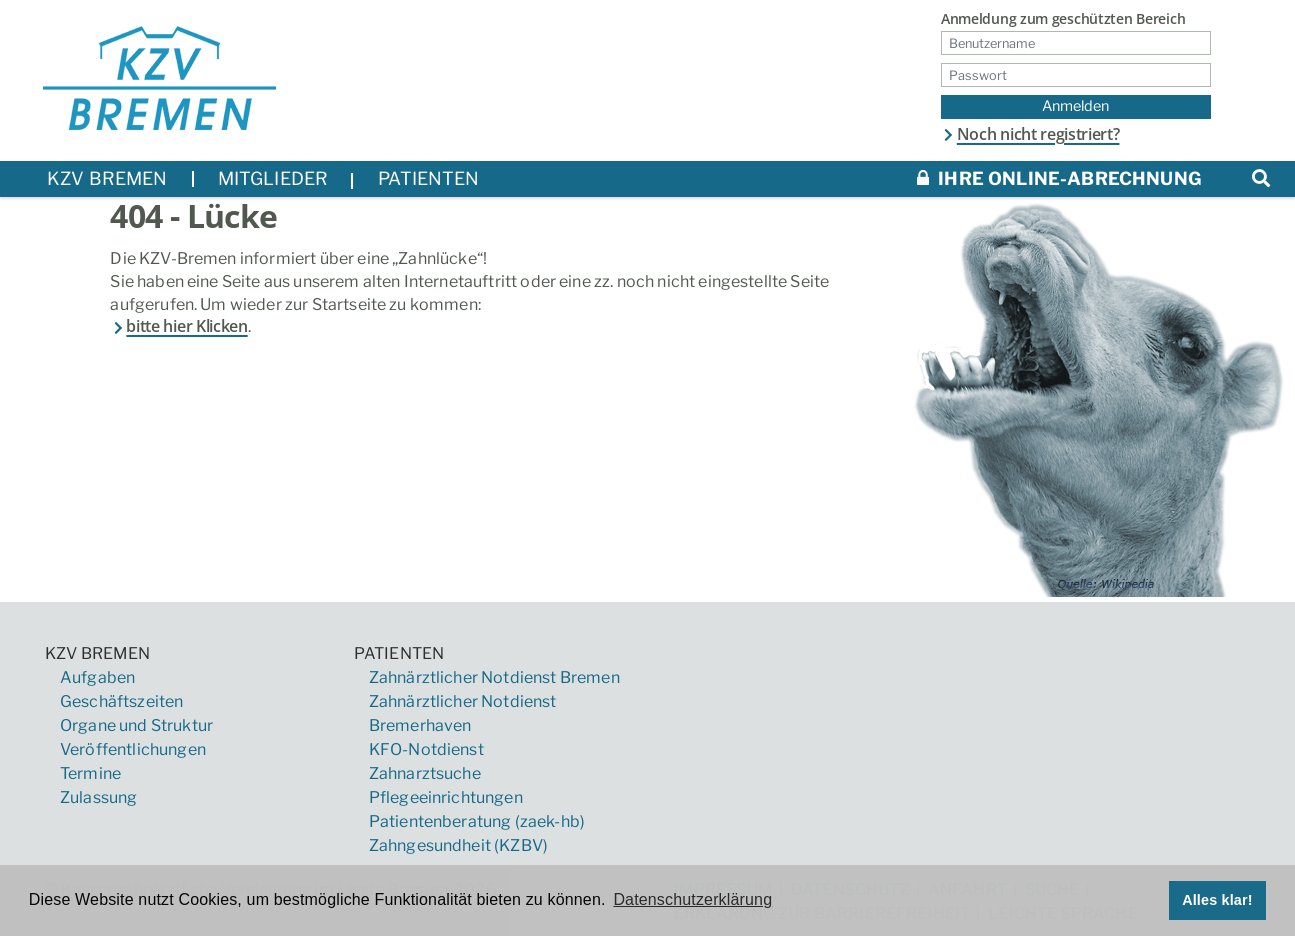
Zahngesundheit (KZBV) (458, 845)
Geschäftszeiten (121, 701)
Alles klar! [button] (1217, 900)
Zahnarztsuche (425, 773)
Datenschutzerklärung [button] (692, 899)
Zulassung (98, 797)
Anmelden (1075, 106)
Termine (90, 773)
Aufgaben (97, 677)
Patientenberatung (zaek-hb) (477, 821)
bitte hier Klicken (178, 326)
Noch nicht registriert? (1030, 134)
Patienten (399, 653)
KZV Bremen (98, 653)
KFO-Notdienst (426, 749)
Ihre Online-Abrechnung (1059, 178)
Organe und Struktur (136, 725)
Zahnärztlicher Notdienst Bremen (494, 677)
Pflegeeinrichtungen (446, 797)
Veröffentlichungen (133, 749)
